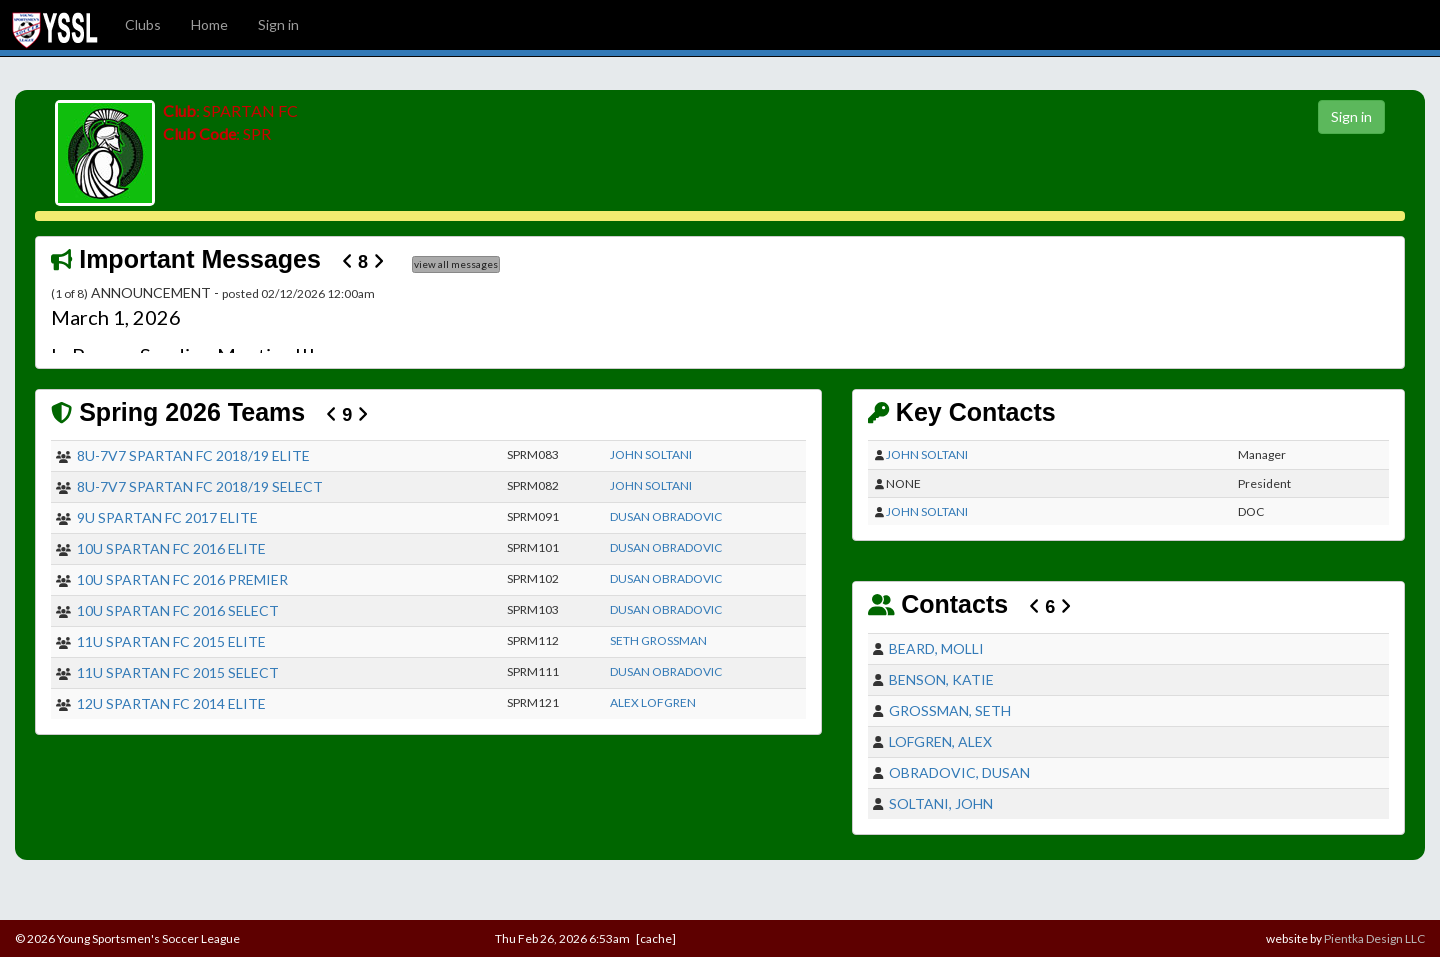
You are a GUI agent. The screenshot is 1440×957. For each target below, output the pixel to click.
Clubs (143, 24)
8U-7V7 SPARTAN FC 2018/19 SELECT (200, 486)
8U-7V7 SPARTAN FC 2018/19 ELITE (193, 455)
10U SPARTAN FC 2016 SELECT (178, 610)
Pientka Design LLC (1374, 938)
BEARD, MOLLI (936, 648)
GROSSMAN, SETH (950, 710)
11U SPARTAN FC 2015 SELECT (178, 672)
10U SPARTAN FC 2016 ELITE (171, 548)
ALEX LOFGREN (653, 702)
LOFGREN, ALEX (940, 741)
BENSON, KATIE (941, 679)
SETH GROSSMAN (658, 640)
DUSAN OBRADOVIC (666, 516)
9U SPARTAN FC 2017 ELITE (167, 517)
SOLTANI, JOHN (941, 803)
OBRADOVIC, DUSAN (959, 772)
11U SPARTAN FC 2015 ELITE (171, 641)
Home (209, 24)
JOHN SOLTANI (651, 454)
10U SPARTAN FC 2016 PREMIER (182, 579)
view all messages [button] (456, 264)
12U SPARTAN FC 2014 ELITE (171, 703)
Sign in (278, 24)
